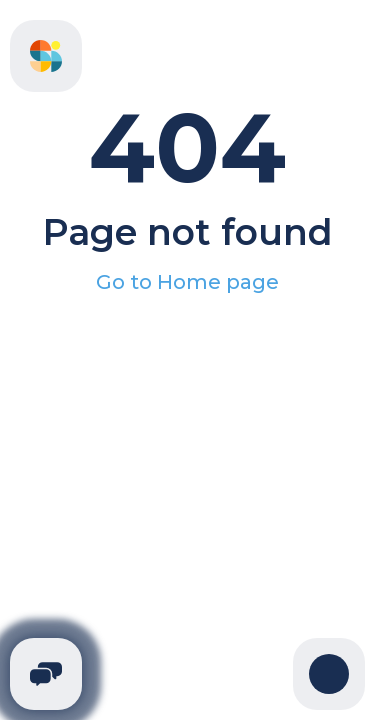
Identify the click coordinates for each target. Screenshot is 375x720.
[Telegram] (46, 674)
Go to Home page (187, 282)
